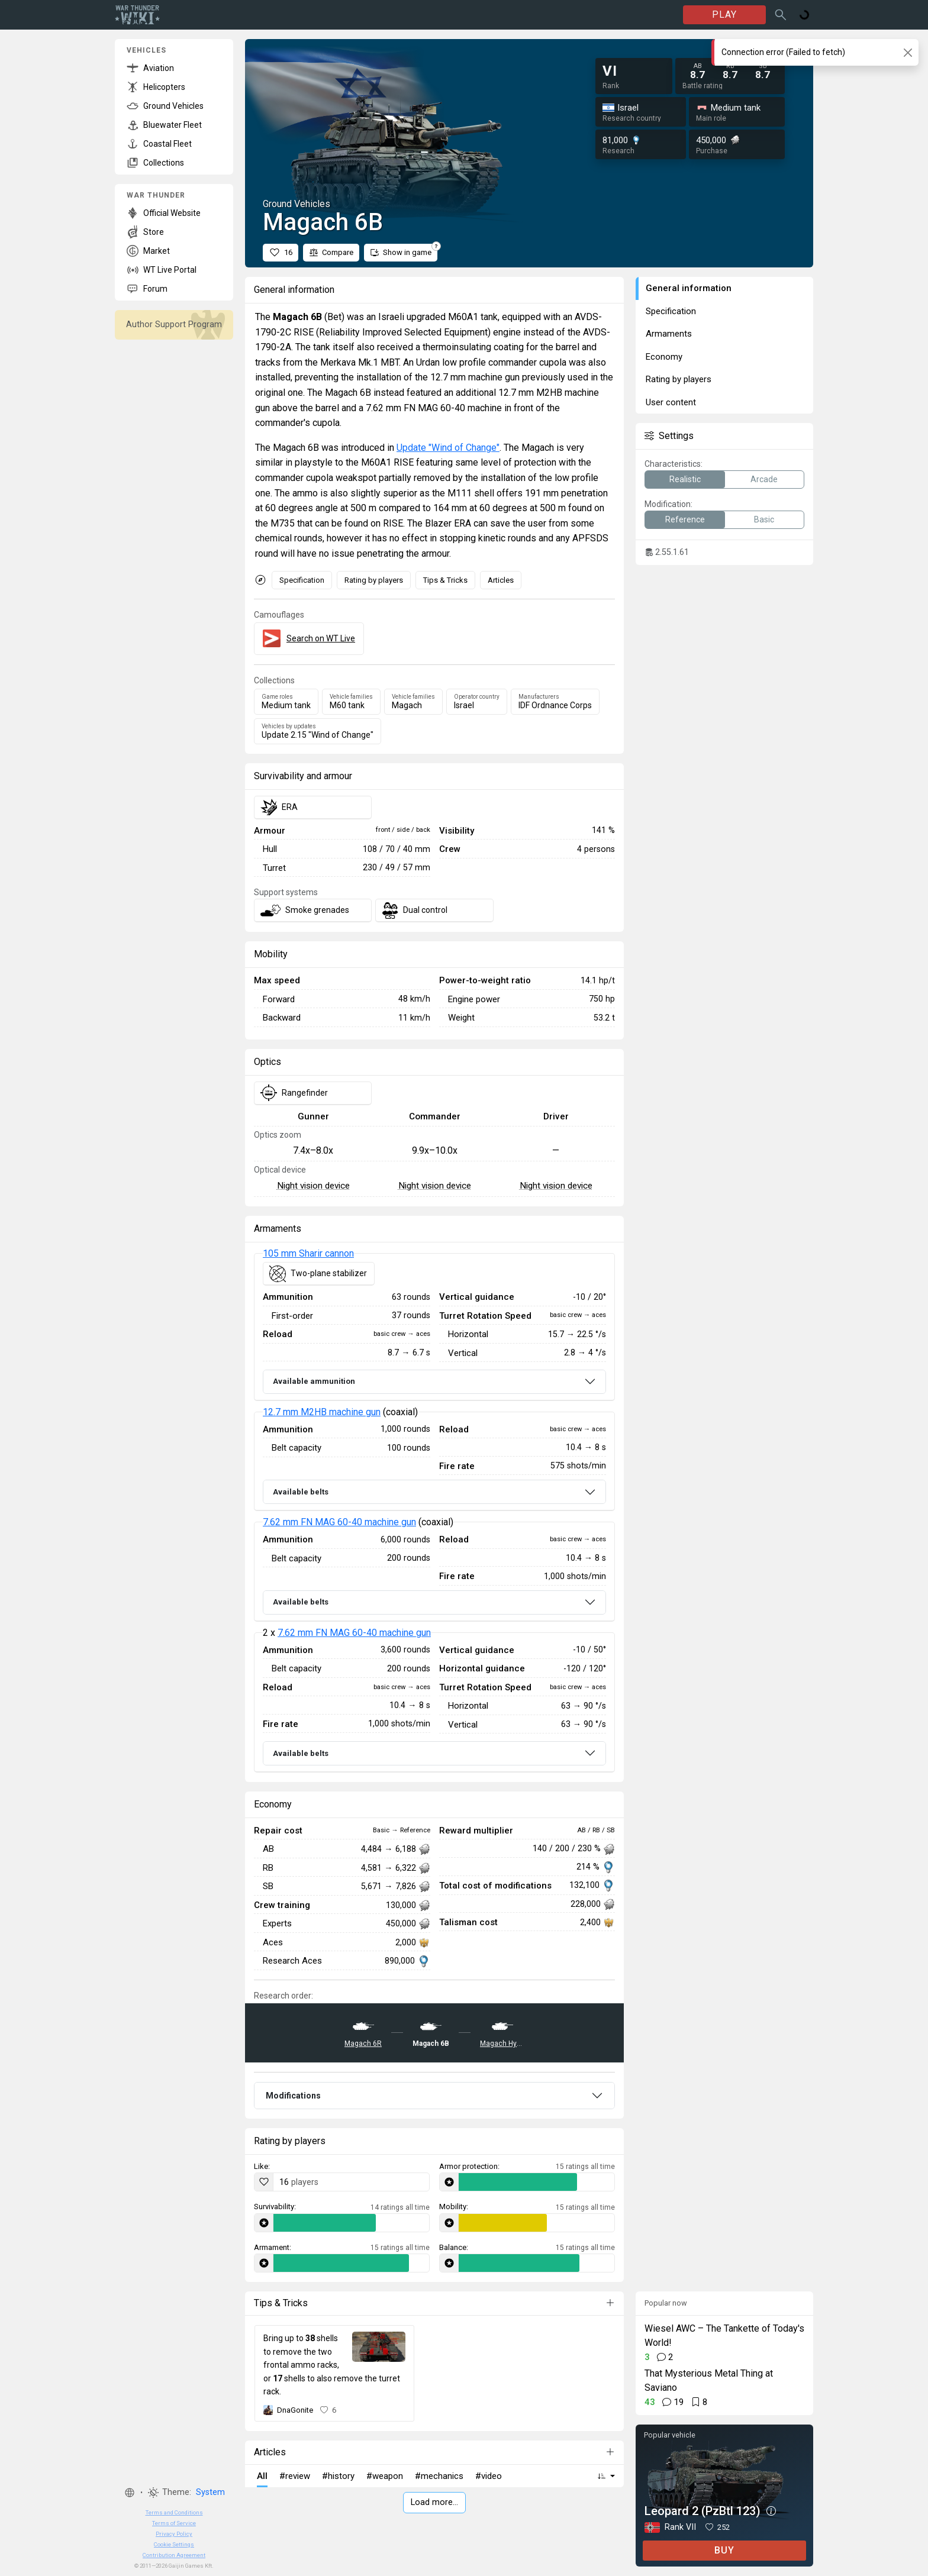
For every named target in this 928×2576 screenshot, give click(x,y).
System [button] (210, 2492)
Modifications (293, 2095)
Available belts (300, 1491)
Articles (501, 580)
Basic (764, 519)
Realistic (685, 479)
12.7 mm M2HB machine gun (322, 1412)
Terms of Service (174, 2523)
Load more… (434, 2502)
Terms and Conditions (174, 2512)
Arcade (764, 479)
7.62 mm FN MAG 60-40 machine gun (339, 1522)
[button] (130, 2492)
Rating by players (373, 580)
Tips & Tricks (445, 580)
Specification (301, 580)
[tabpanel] (434, 1513)
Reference (685, 519)
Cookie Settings (174, 2544)
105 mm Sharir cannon (308, 1253)
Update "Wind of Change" (448, 447)
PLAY (724, 14)
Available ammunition (314, 1381)
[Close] (907, 52)
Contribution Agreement (174, 2555)
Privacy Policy (174, 2533)
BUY (724, 2550)
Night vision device (313, 1185)
